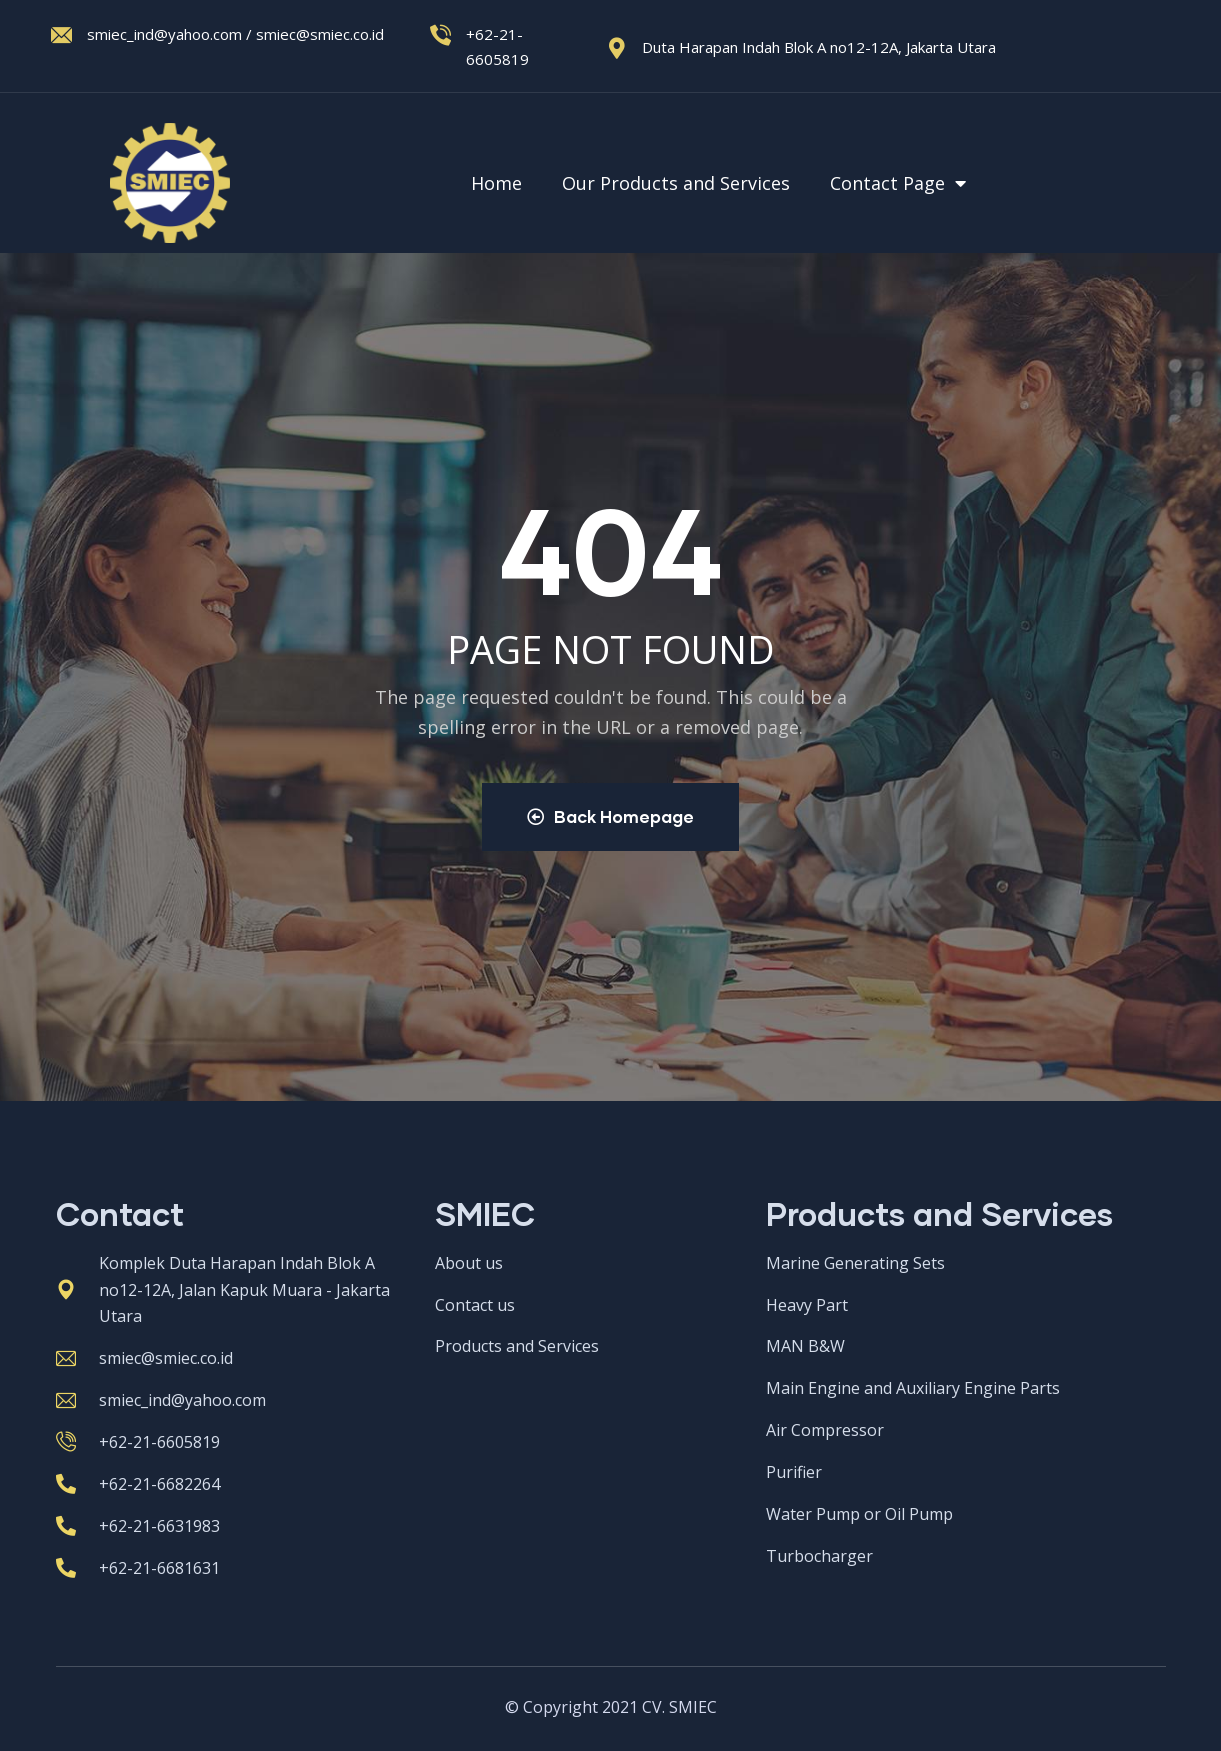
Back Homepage (610, 816)
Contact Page (899, 183)
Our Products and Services (676, 183)
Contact (120, 1213)
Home (496, 183)
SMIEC (485, 1213)
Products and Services (939, 1213)
